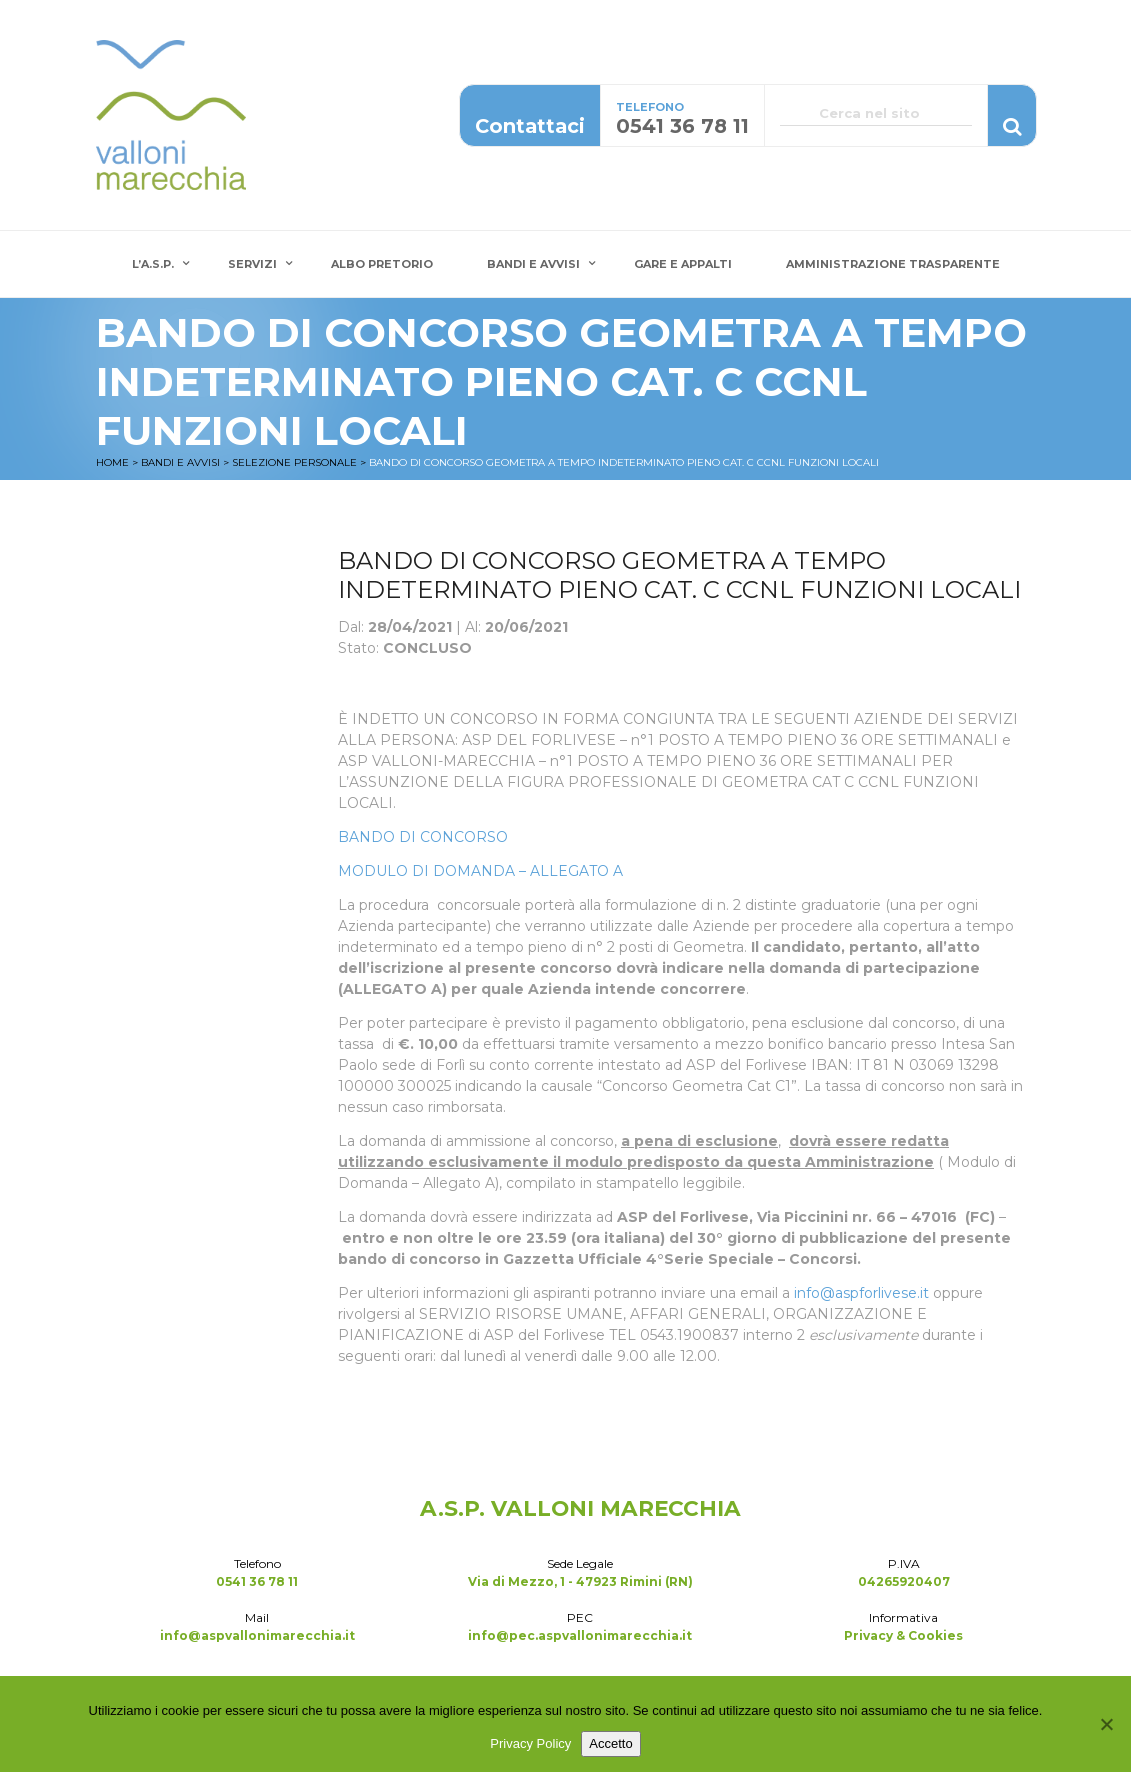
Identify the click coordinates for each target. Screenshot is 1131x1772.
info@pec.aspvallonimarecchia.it (580, 1635)
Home (112, 462)
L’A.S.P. (153, 264)
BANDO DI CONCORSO (423, 837)
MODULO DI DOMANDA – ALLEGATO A (480, 871)
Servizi (252, 264)
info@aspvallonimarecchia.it (257, 1635)
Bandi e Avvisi (533, 264)
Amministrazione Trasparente (893, 264)
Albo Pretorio (382, 264)
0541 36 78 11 (257, 1581)
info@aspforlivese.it (861, 1293)
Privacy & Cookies (903, 1635)
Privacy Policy (530, 1743)
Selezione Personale (294, 462)
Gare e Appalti (683, 264)
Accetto (610, 1743)
